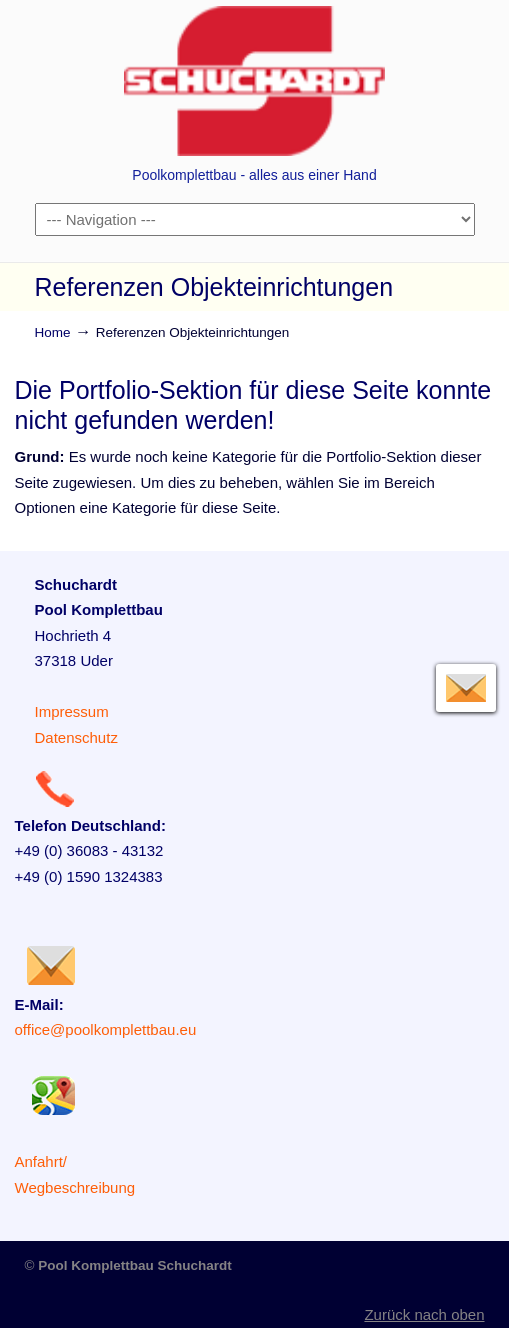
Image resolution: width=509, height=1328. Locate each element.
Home (53, 332)
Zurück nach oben (424, 1314)
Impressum (72, 711)
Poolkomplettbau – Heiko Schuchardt (255, 81)
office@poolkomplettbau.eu (106, 1029)
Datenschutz (76, 737)
